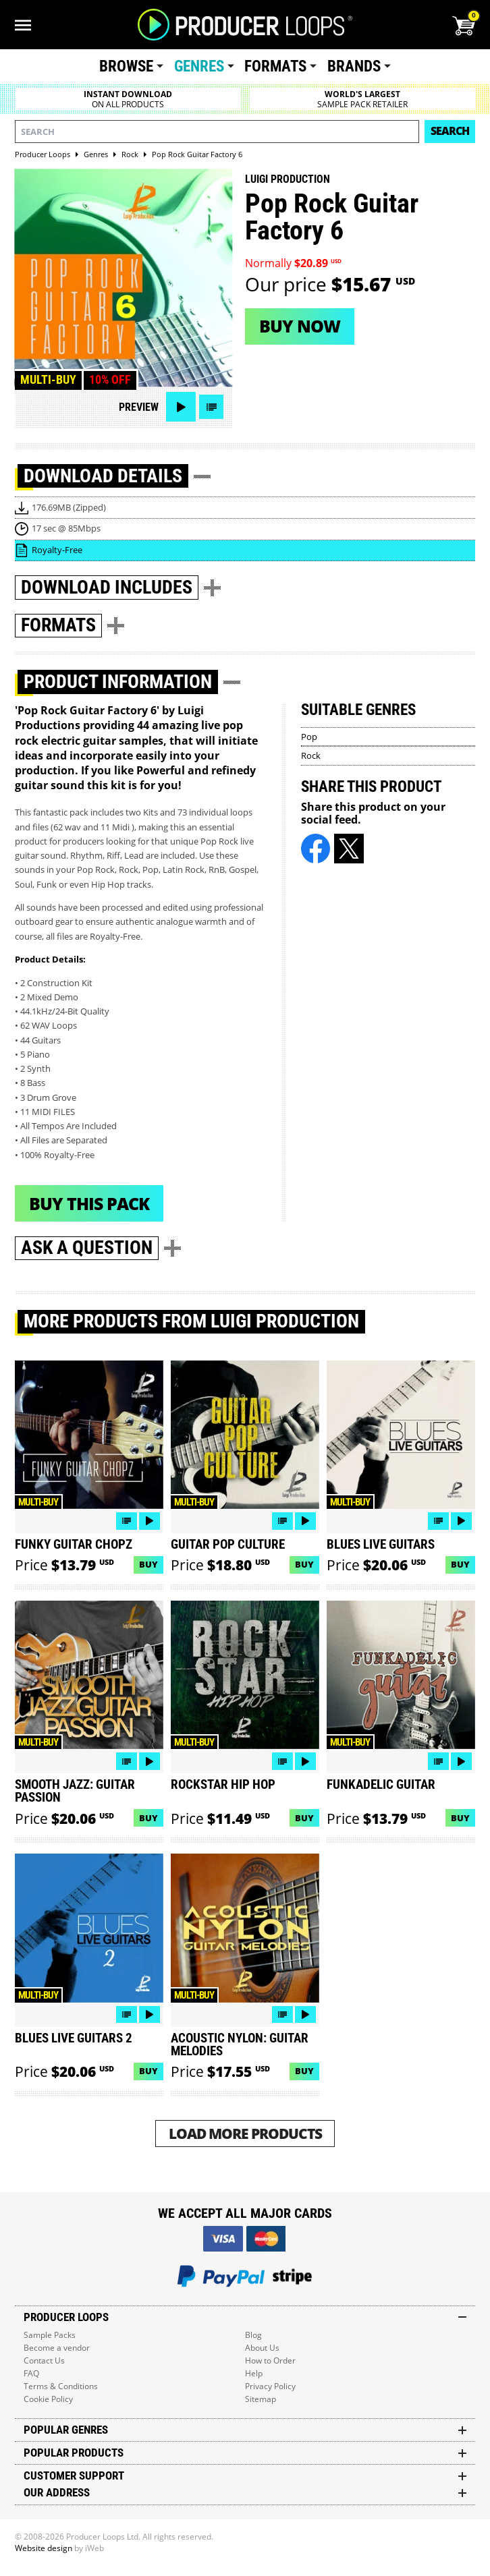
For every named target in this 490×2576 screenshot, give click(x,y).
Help (254, 2373)
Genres (199, 66)
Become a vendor (57, 2347)
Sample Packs (50, 2335)
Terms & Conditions (61, 2386)
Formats (275, 66)
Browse (126, 66)
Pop (309, 737)
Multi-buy (48, 380)
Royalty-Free (57, 550)
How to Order (270, 2360)
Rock (311, 755)
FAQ (31, 2373)
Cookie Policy (48, 2399)
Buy (148, 1564)
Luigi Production (287, 179)
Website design (43, 2548)
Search (450, 130)
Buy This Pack (89, 1203)
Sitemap (260, 2399)
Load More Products (245, 2133)
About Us (262, 2347)
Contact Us (44, 2360)
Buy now (299, 325)
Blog (253, 2335)
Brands (354, 66)
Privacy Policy (270, 2386)
